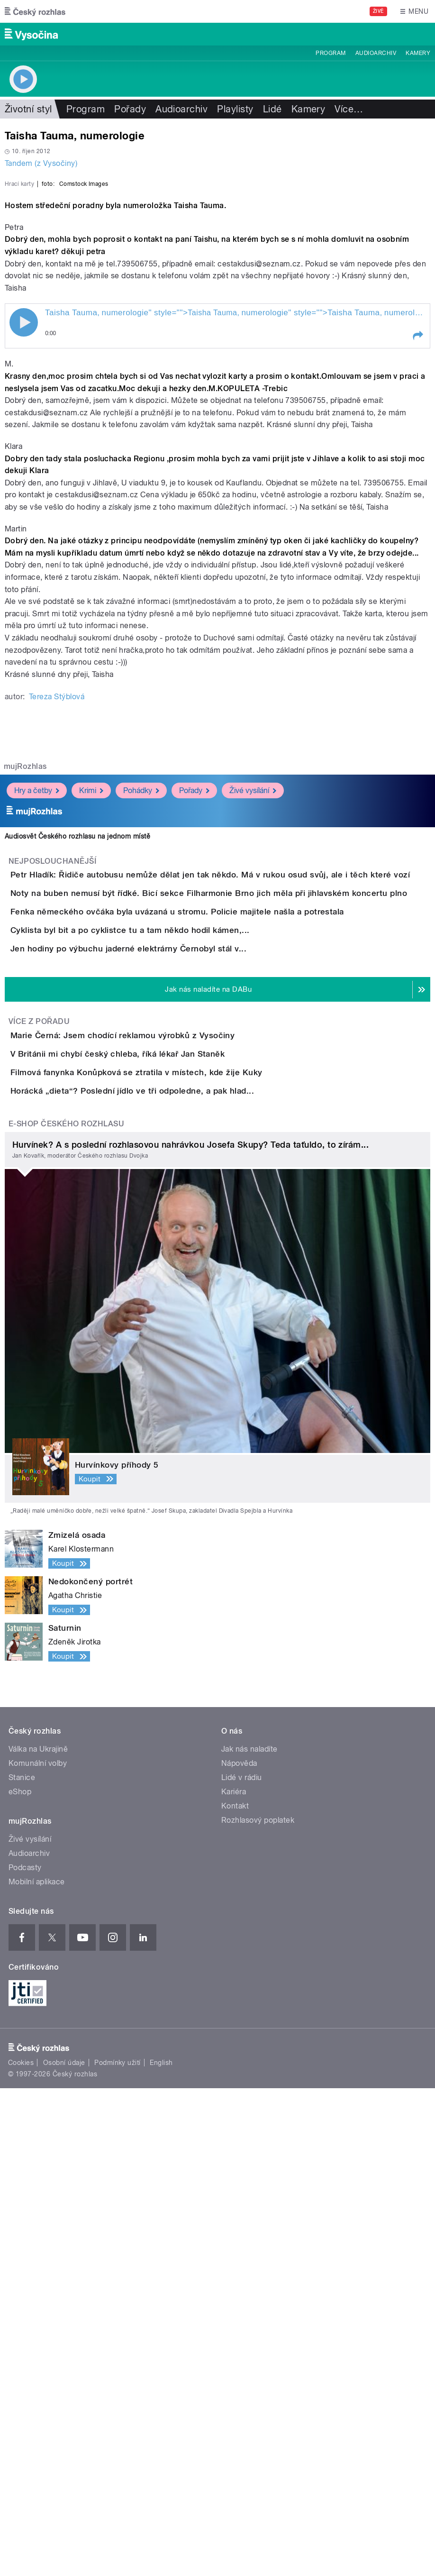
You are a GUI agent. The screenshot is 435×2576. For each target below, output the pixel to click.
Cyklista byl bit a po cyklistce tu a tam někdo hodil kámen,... (168, 1256)
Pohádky (141, 1035)
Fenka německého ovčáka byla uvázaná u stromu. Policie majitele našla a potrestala (215, 1210)
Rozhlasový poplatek (257, 2308)
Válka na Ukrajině (38, 2237)
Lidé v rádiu (241, 2265)
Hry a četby (36, 1035)
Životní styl (28, 109)
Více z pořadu (39, 1401)
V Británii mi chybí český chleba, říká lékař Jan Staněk (155, 1460)
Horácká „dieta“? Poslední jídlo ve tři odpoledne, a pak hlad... (170, 1551)
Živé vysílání (252, 1035)
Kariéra (233, 2279)
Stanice (22, 2265)
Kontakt (235, 2294)
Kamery (418, 53)
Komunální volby (38, 2251)
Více (349, 109)
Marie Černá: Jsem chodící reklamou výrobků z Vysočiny (160, 1415)
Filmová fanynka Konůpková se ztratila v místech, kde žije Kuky (174, 1506)
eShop (20, 2279)
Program (330, 53)
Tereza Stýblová (56, 941)
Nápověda (239, 2251)
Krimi (91, 1035)
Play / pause (23, 567)
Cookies (21, 2550)
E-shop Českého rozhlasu (66, 1611)
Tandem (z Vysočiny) (41, 163)
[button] (417, 580)
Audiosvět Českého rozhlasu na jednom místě (77, 1081)
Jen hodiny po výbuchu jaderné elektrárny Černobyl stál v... (166, 1301)
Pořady (130, 109)
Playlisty (235, 109)
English (161, 2550)
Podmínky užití (117, 2550)
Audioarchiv (375, 53)
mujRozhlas (25, 1011)
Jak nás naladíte (249, 2237)
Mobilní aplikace (37, 2370)
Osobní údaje (64, 2550)
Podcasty (25, 2355)
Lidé (272, 109)
